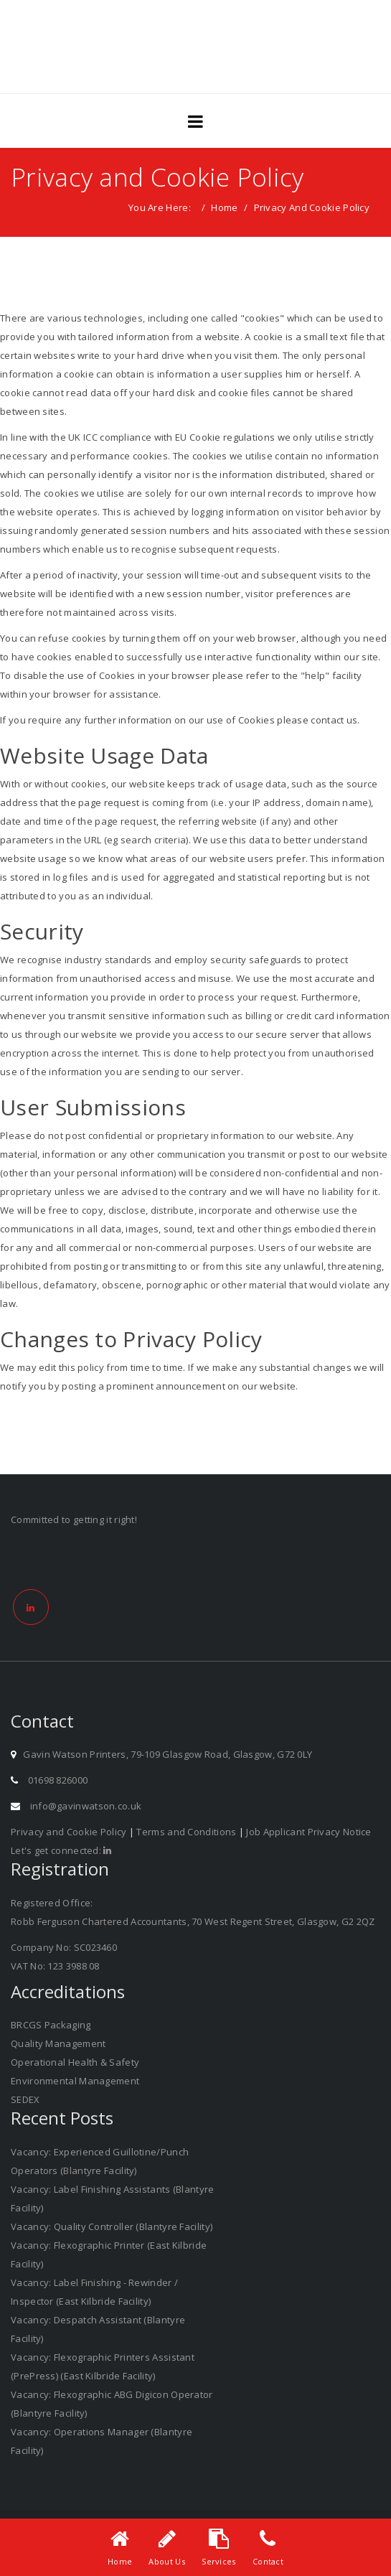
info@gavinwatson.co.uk (86, 1805)
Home (224, 207)
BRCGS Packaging (51, 2024)
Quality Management (58, 2043)
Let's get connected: (61, 1850)
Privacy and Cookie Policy (69, 1831)
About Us (166, 2561)
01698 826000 (58, 1780)
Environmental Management (75, 2080)
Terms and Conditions (186, 1831)
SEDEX (25, 2099)
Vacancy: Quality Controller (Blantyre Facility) (111, 2226)
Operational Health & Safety (75, 2062)
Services (218, 2561)
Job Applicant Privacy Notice (308, 1831)
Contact (268, 2561)
